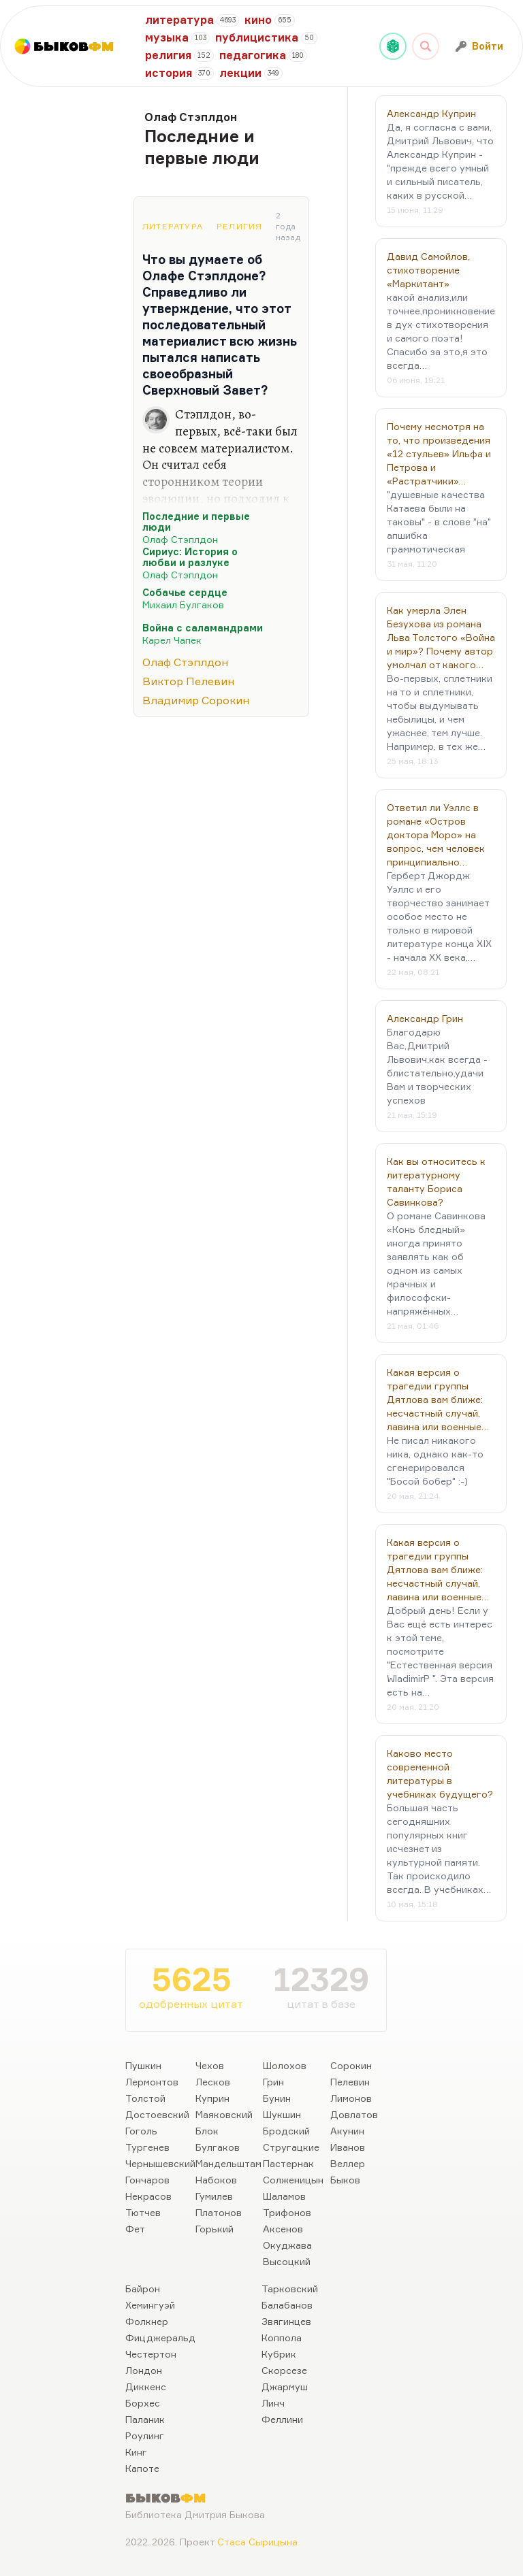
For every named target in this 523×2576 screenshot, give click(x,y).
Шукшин (282, 2114)
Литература (172, 226)
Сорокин (351, 2065)
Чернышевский (160, 2163)
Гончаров (147, 2179)
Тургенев (147, 2147)
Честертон (150, 2354)
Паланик (145, 2419)
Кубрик (279, 2354)
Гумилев (214, 2196)
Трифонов (287, 2212)
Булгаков (217, 2147)
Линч (273, 2403)
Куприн (212, 2098)
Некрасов (148, 2196)
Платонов (218, 2212)
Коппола (282, 2337)
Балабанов (287, 2305)
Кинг (136, 2452)
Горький (214, 2228)
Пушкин (143, 2065)
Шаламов (284, 2196)
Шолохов (284, 2065)
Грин (273, 2081)
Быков (345, 2179)
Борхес (142, 2403)
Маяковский (224, 2114)
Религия (239, 226)
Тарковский (290, 2288)
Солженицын (293, 2179)
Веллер (347, 2163)
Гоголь (141, 2130)
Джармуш (285, 2386)
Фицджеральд (160, 2337)
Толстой (145, 2098)
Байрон (142, 2288)
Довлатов (354, 2114)
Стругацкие (291, 2147)
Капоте (142, 2468)
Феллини (282, 2419)
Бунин (277, 2098)
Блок (207, 2130)
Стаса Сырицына (257, 2541)
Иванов (347, 2147)
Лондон (143, 2370)
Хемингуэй (150, 2305)
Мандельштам (228, 2163)
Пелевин (350, 2081)
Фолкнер (146, 2321)
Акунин (347, 2130)
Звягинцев (286, 2321)
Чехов (209, 2065)
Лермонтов (151, 2081)
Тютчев (143, 2212)
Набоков (216, 2179)
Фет (135, 2228)
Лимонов (351, 2098)
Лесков (212, 2081)
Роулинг (144, 2435)
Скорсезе (284, 2370)
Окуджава (287, 2245)
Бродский (286, 2130)
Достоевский (157, 2114)
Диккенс (145, 2386)
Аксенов (283, 2228)
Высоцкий (287, 2261)
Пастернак (288, 2163)
